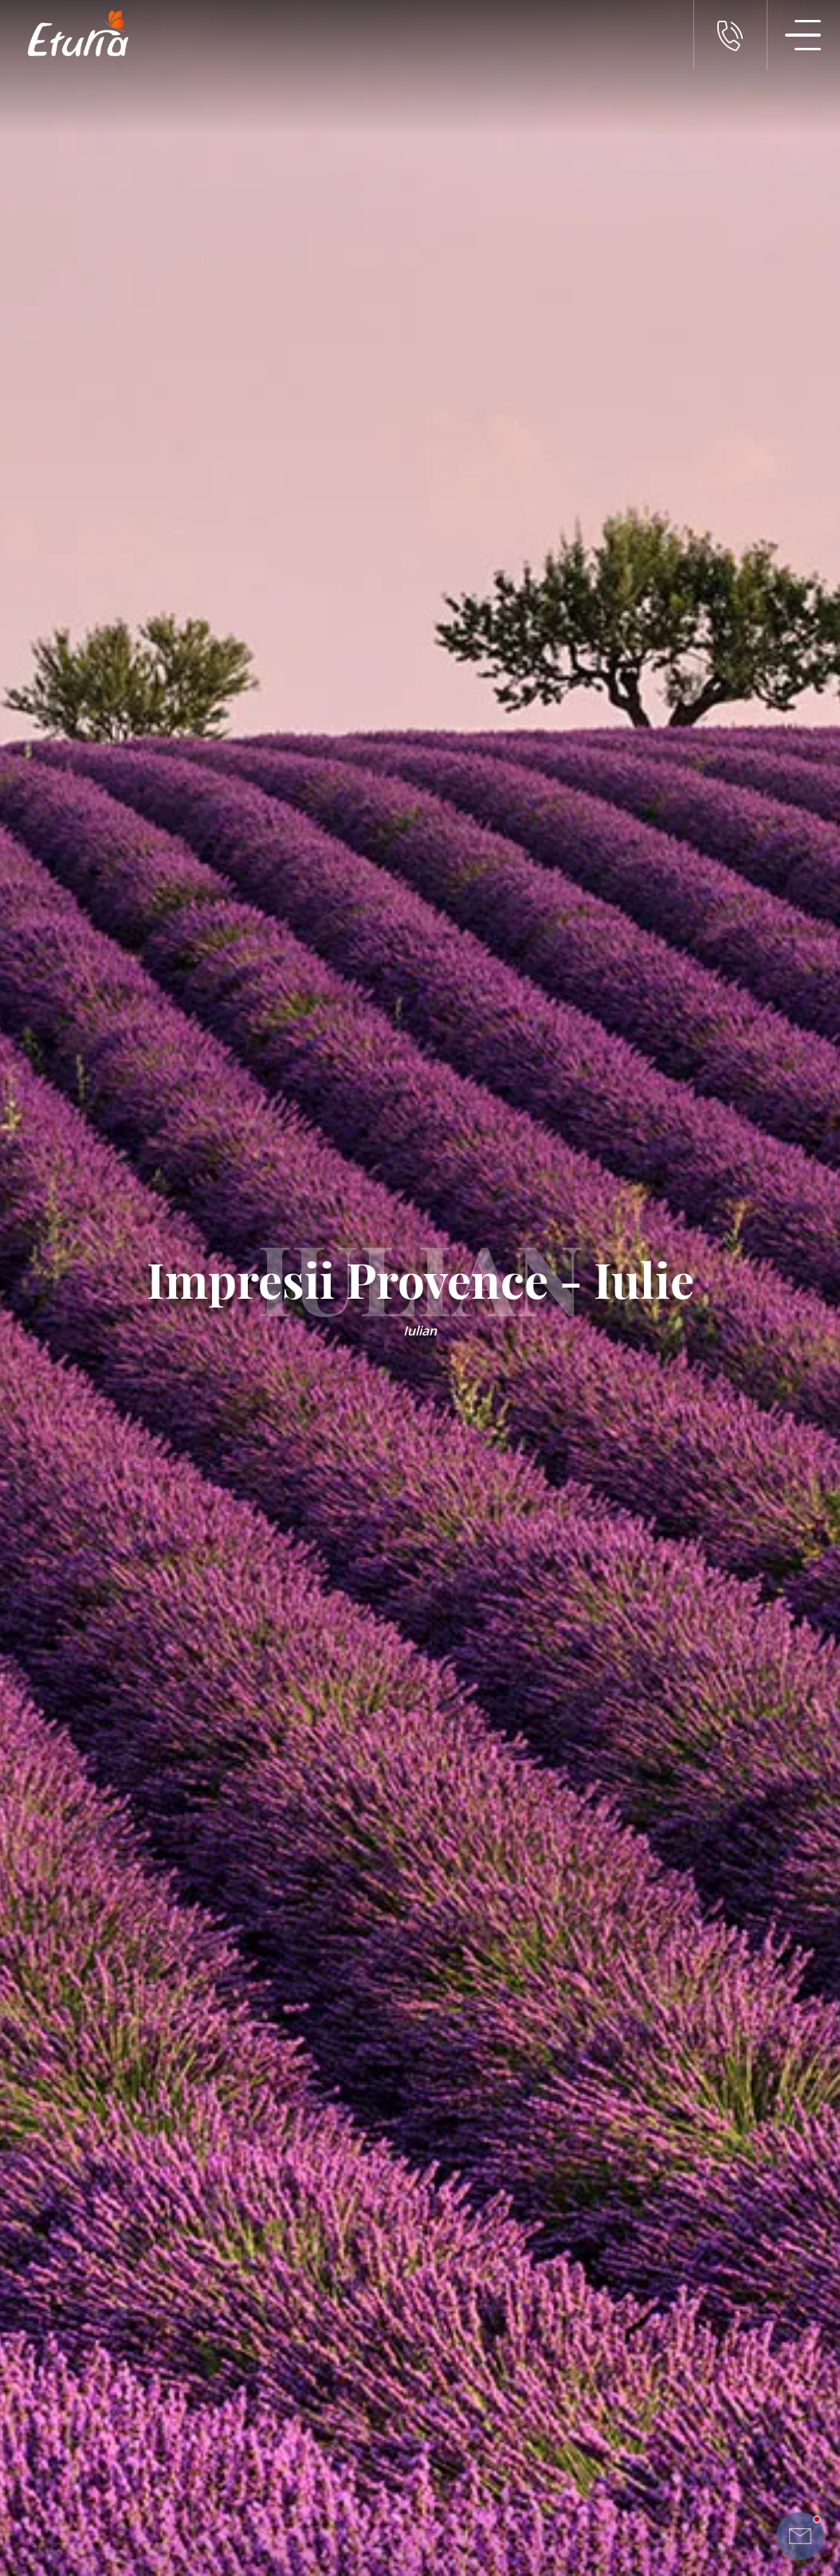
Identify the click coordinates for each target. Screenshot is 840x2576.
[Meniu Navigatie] (803, 35)
